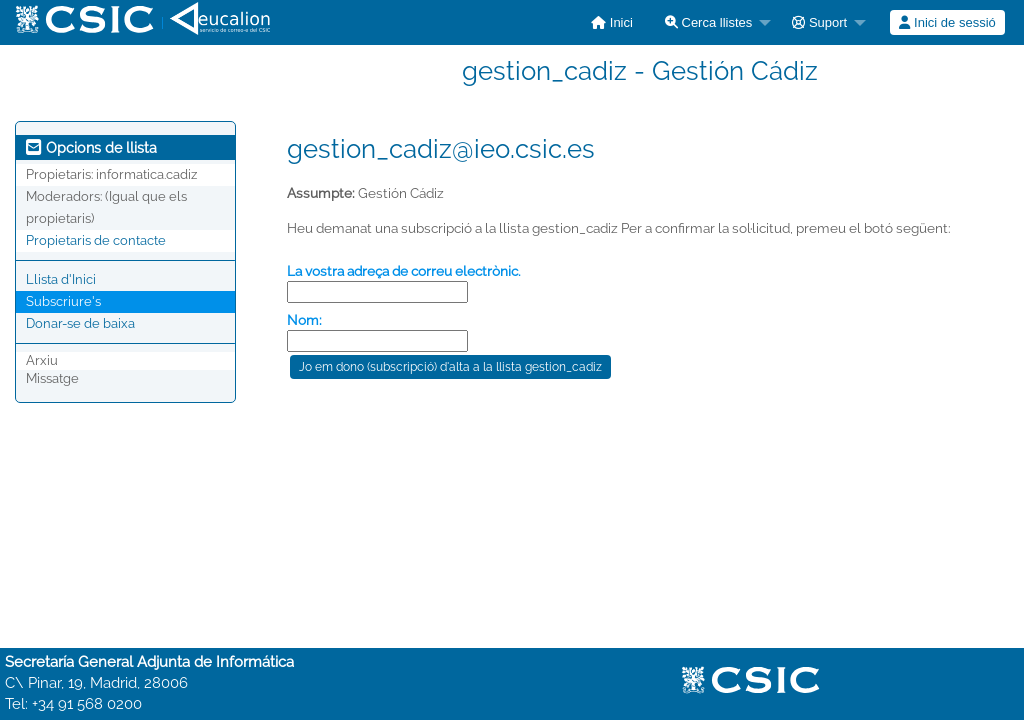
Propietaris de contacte (96, 240)
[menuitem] (612, 22)
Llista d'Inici (61, 279)
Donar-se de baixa (80, 323)
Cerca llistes (708, 22)
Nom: (304, 320)
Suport (819, 22)
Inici (612, 22)
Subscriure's (63, 301)
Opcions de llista (91, 148)
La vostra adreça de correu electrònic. (404, 271)
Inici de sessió (947, 22)
